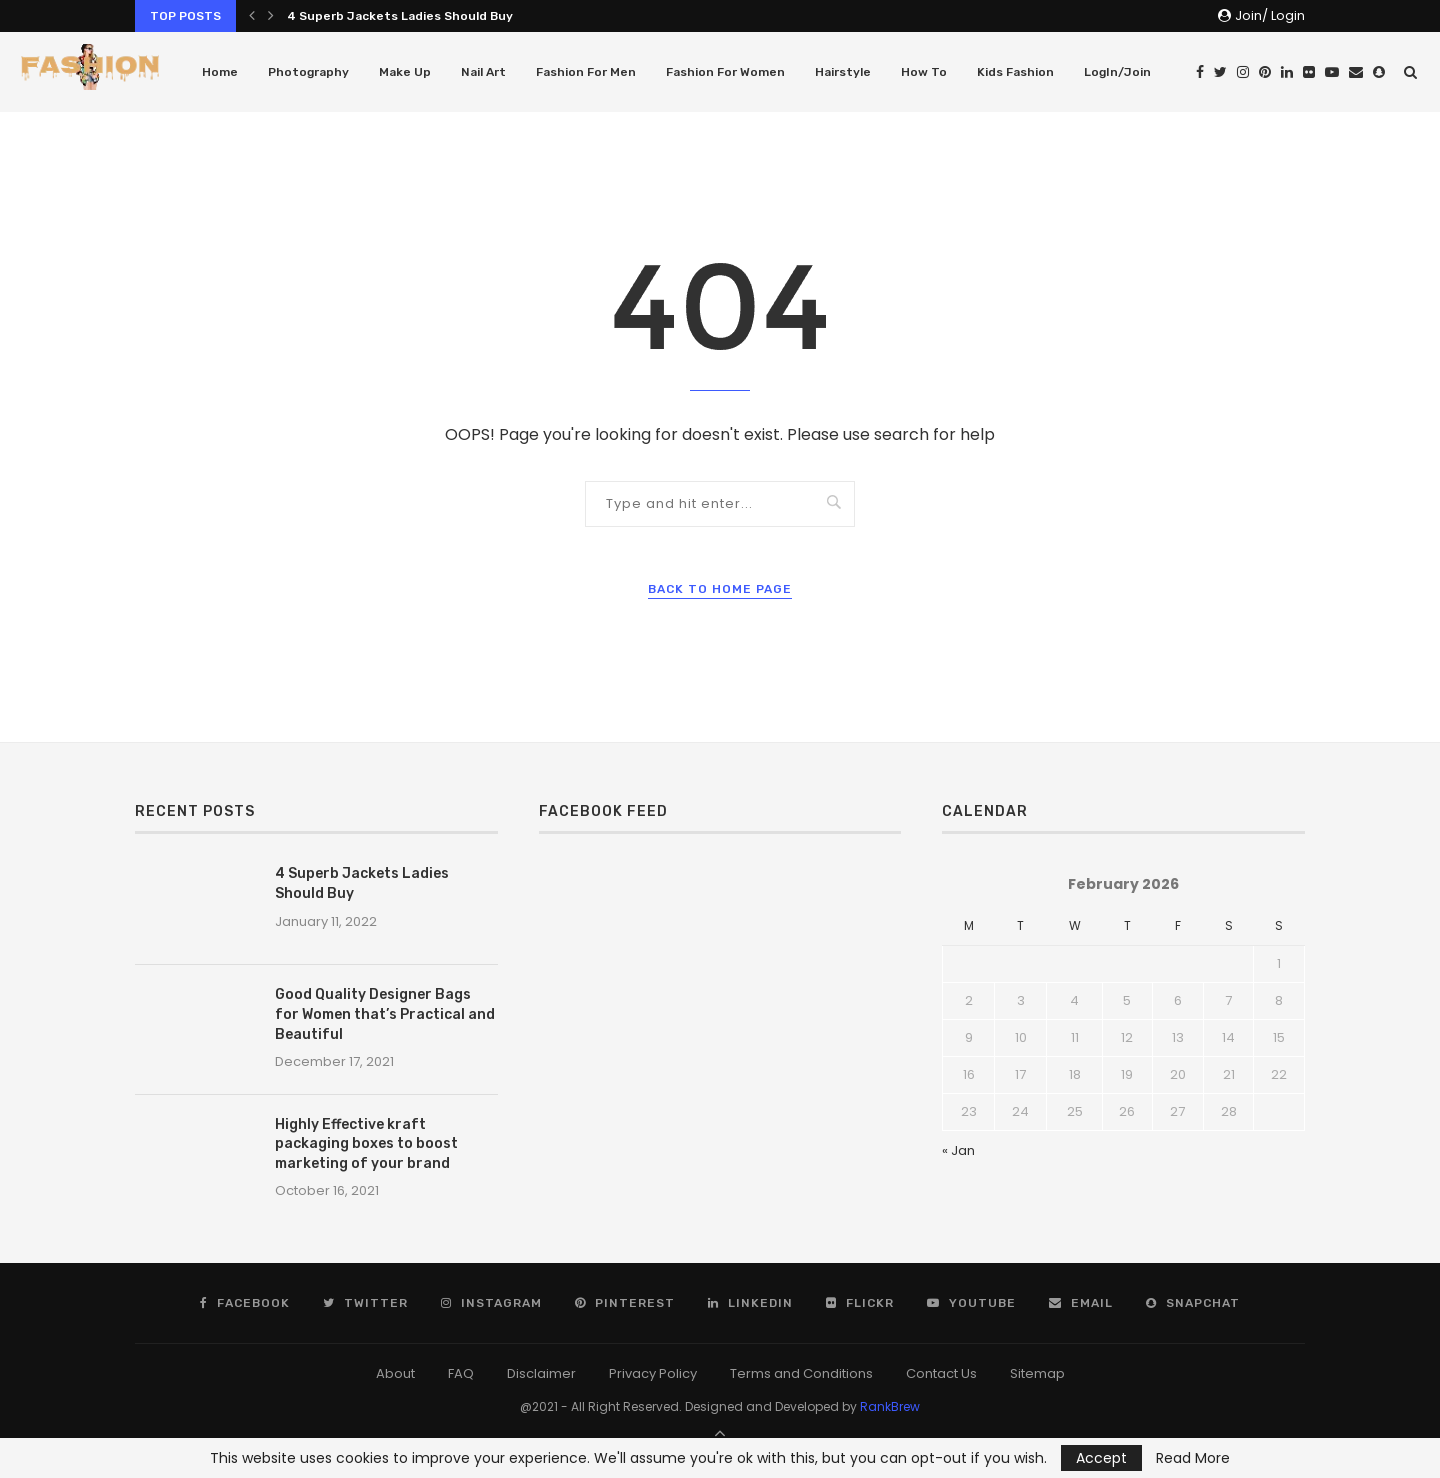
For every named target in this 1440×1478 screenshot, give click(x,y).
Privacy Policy (653, 1373)
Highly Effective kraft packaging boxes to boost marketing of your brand (366, 1144)
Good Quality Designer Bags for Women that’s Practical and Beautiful (385, 1014)
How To (924, 72)
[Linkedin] (1287, 72)
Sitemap (1037, 1373)
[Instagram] (1243, 72)
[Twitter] (1220, 72)
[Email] (1356, 72)
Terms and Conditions (801, 1373)
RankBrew (890, 1406)
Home (220, 72)
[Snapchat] (1379, 72)
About (395, 1373)
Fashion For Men (586, 72)
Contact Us (941, 1373)
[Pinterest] (1265, 72)
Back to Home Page (720, 589)
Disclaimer (541, 1373)
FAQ (461, 1373)
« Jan (958, 1150)
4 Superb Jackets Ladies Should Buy (400, 16)
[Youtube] (1332, 72)
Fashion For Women (725, 72)
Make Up (405, 72)
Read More (1193, 1458)
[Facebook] (1200, 72)
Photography (308, 72)
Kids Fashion (1015, 72)
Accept (1101, 1458)
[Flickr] (1309, 72)
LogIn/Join (1117, 72)
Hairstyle (843, 72)
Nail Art (483, 72)
